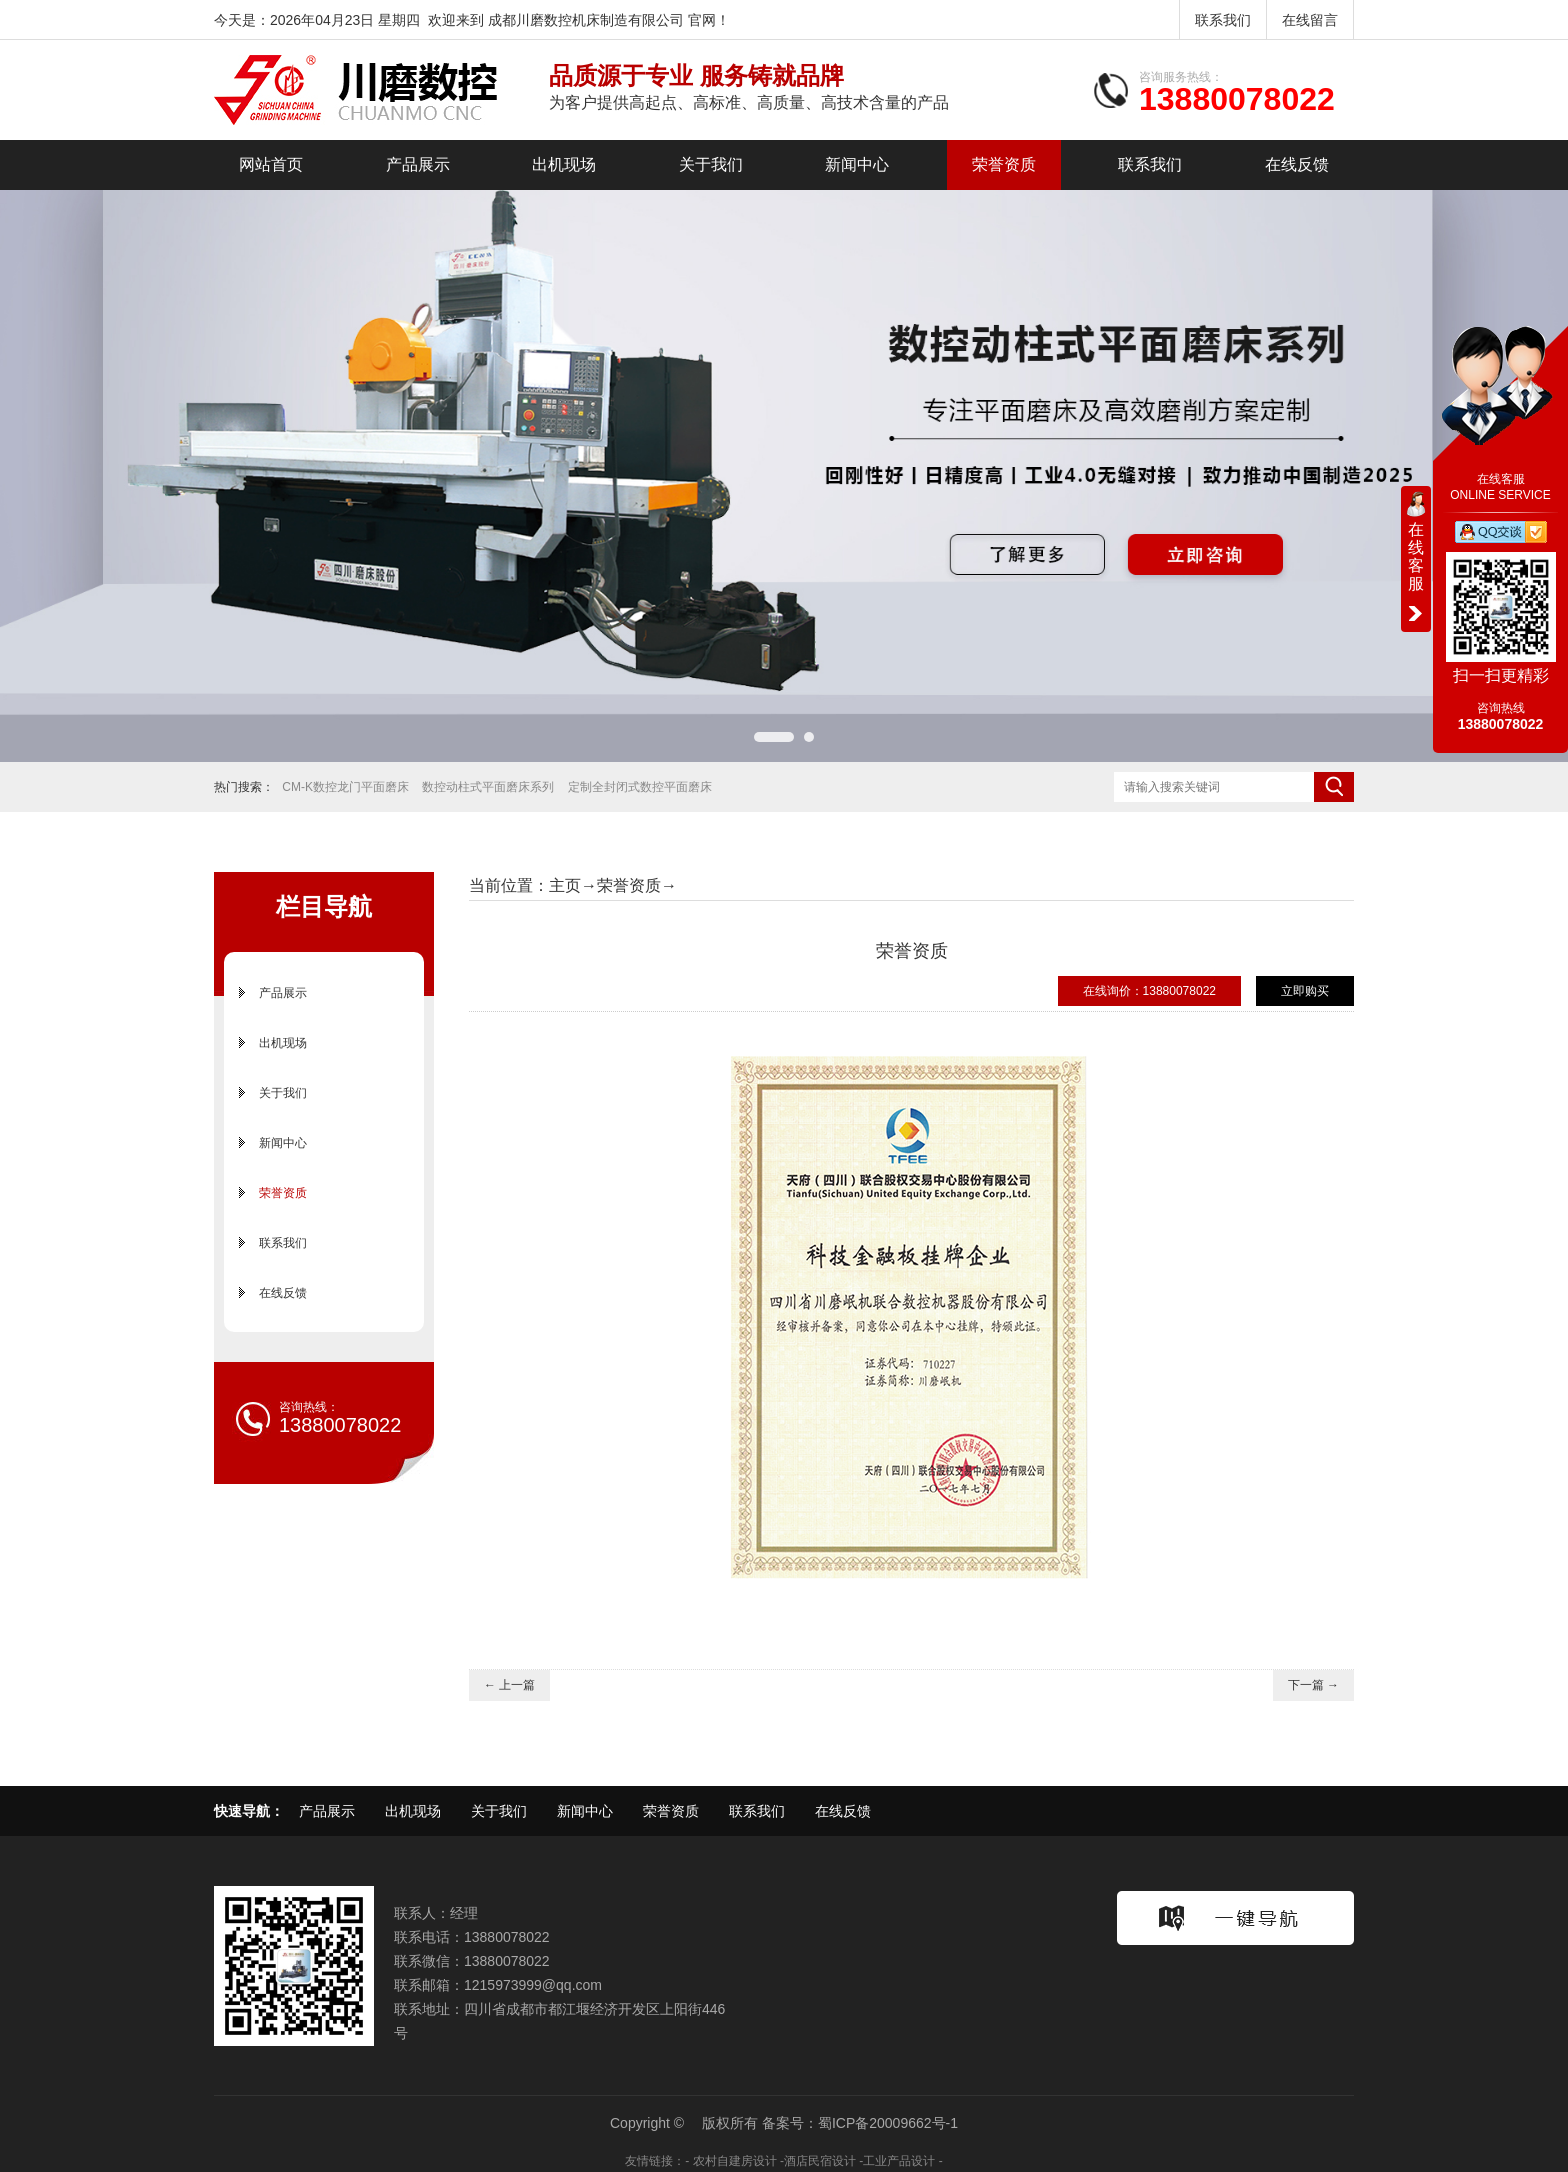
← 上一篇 (509, 1685)
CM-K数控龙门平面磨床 (345, 787)
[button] (774, 737)
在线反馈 (1297, 164)
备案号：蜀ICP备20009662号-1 (860, 2123)
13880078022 (1237, 99)
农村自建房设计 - (738, 2161)
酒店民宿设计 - (823, 2161)
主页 (565, 885)
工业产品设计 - (902, 2161)
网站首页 (271, 164)
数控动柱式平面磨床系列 (488, 787)
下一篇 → (1313, 1685)
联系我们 (1223, 20)
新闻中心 (857, 164)
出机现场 (564, 164)
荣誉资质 (1004, 164)
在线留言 (1310, 20)
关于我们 (711, 164)
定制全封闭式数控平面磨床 (640, 787)
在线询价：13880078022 (1149, 991)
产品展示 (418, 164)
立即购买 (1305, 991)
